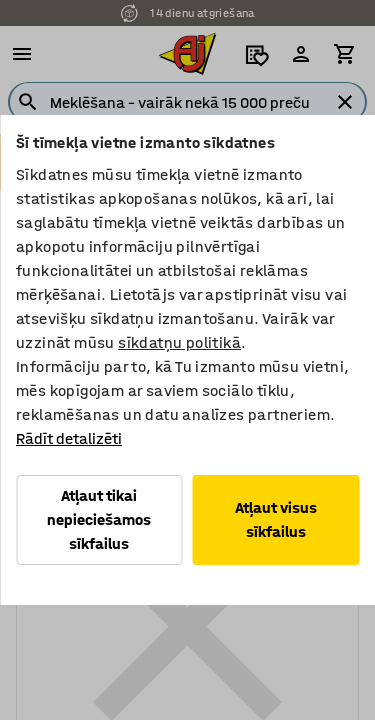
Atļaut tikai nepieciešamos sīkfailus (99, 519)
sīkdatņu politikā (179, 342)
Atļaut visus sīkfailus (276, 519)
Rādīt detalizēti (69, 438)
